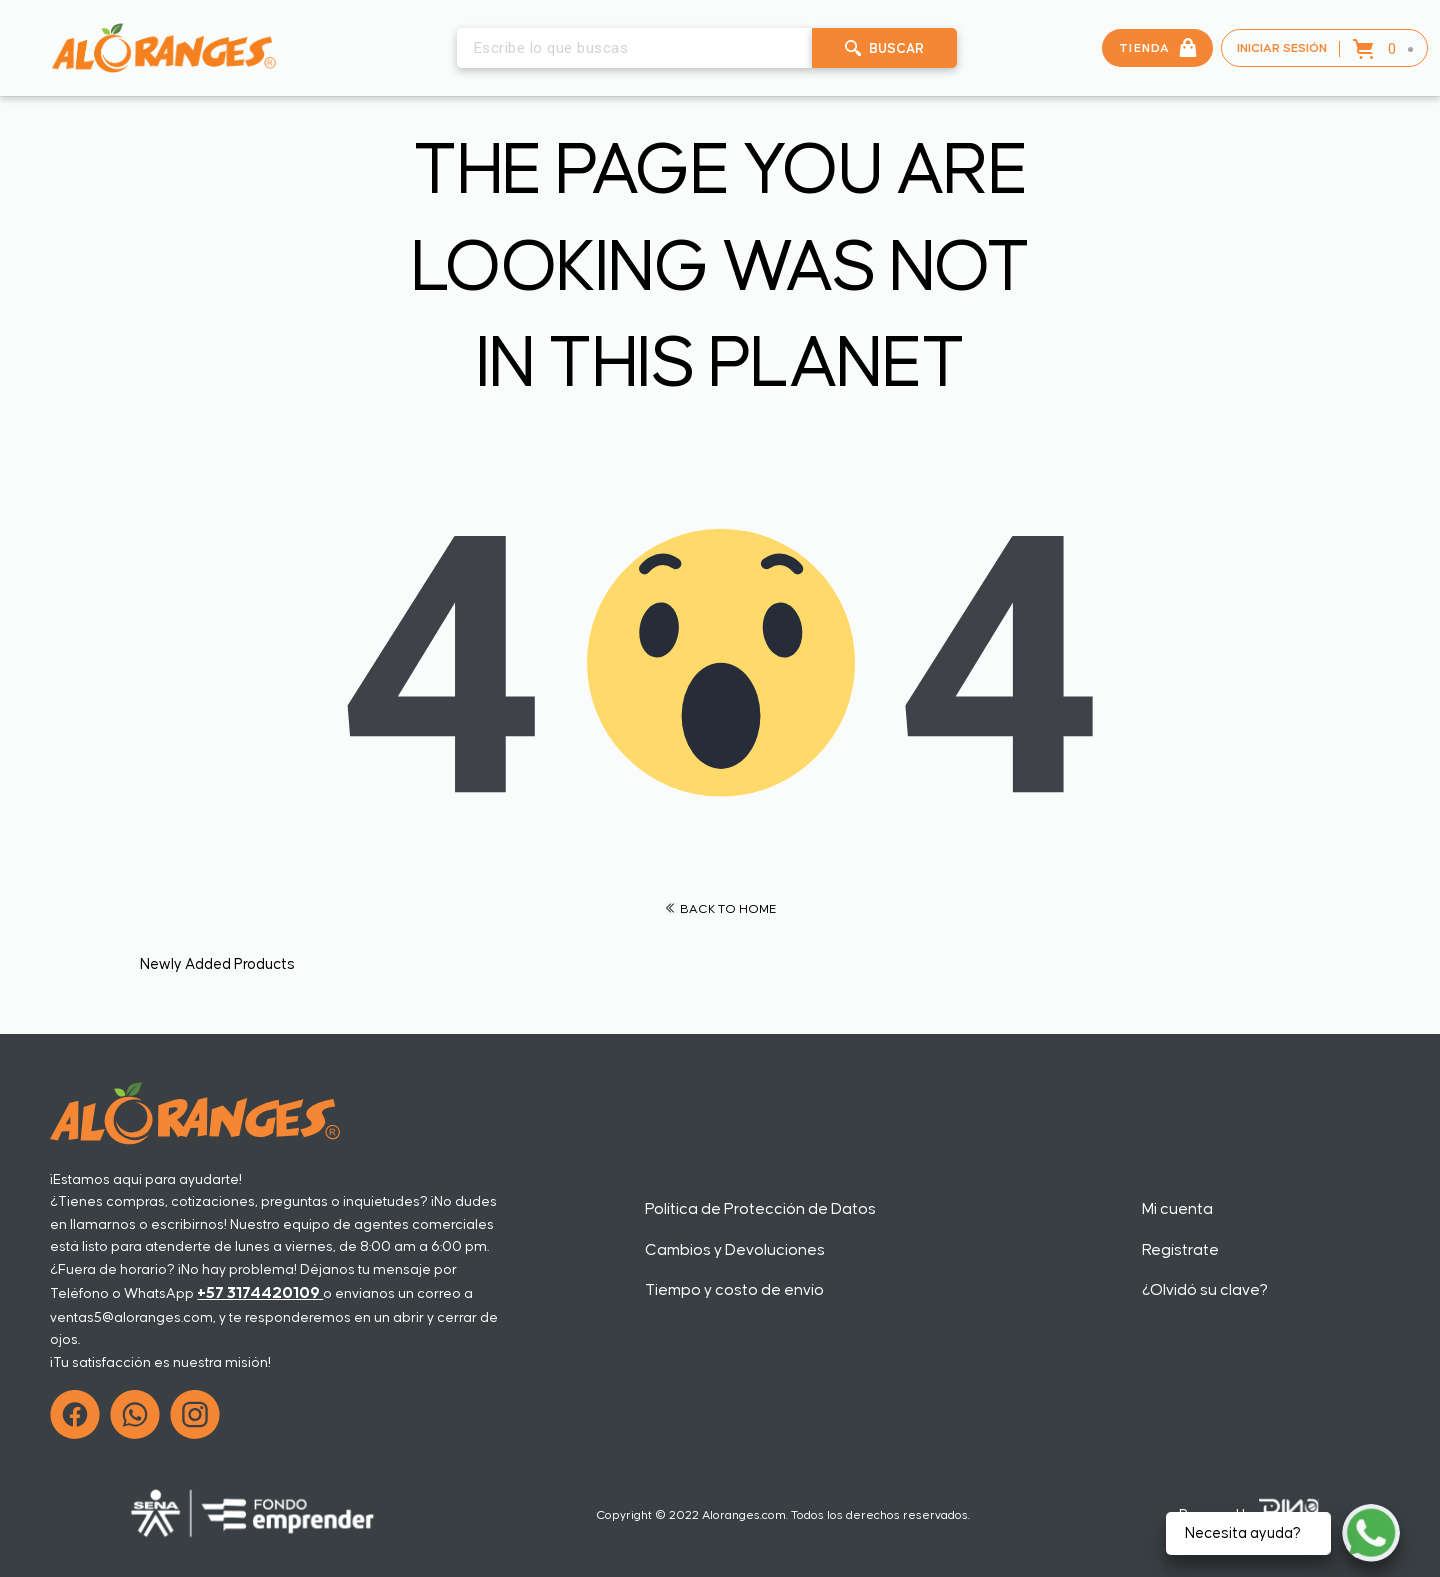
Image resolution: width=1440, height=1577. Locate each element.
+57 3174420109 (260, 1293)
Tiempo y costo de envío (734, 1290)
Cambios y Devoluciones (735, 1250)
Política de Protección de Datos (760, 1209)
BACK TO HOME (720, 909)
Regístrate (1180, 1250)
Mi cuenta (1177, 1209)
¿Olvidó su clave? (1205, 1290)
